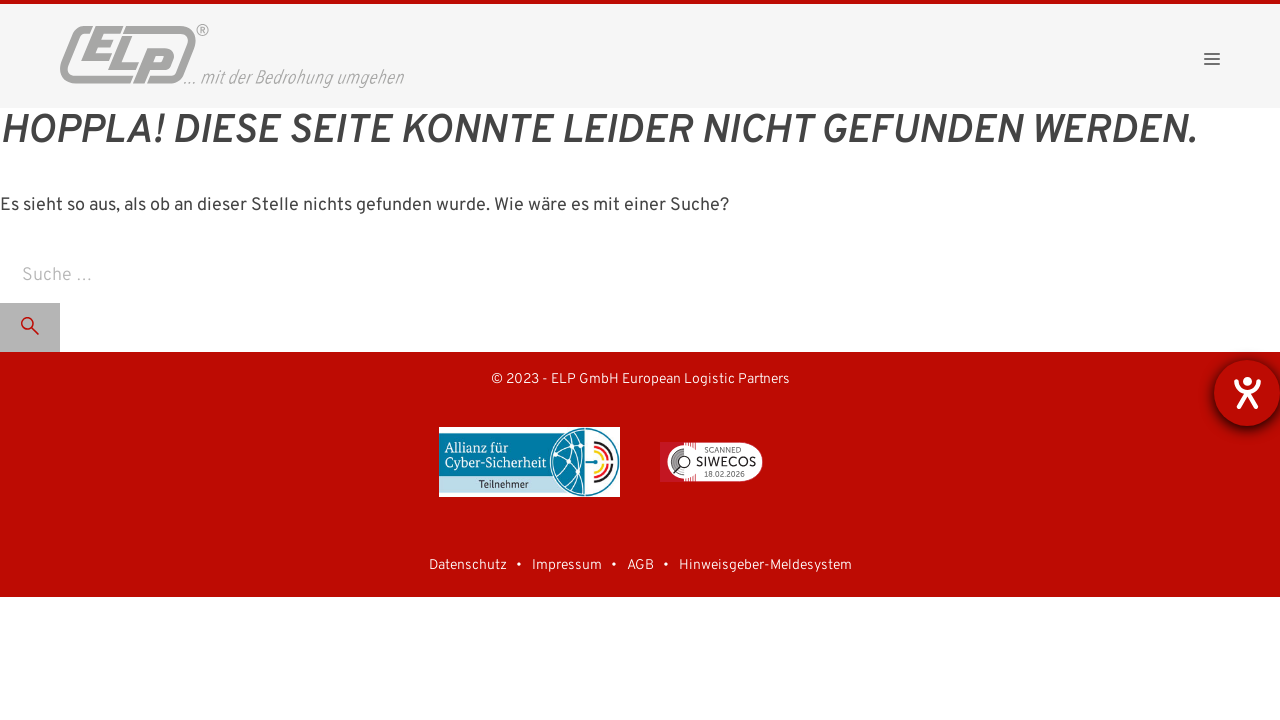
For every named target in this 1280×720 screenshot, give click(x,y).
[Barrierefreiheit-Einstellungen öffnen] (1247, 393)
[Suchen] (30, 327)
